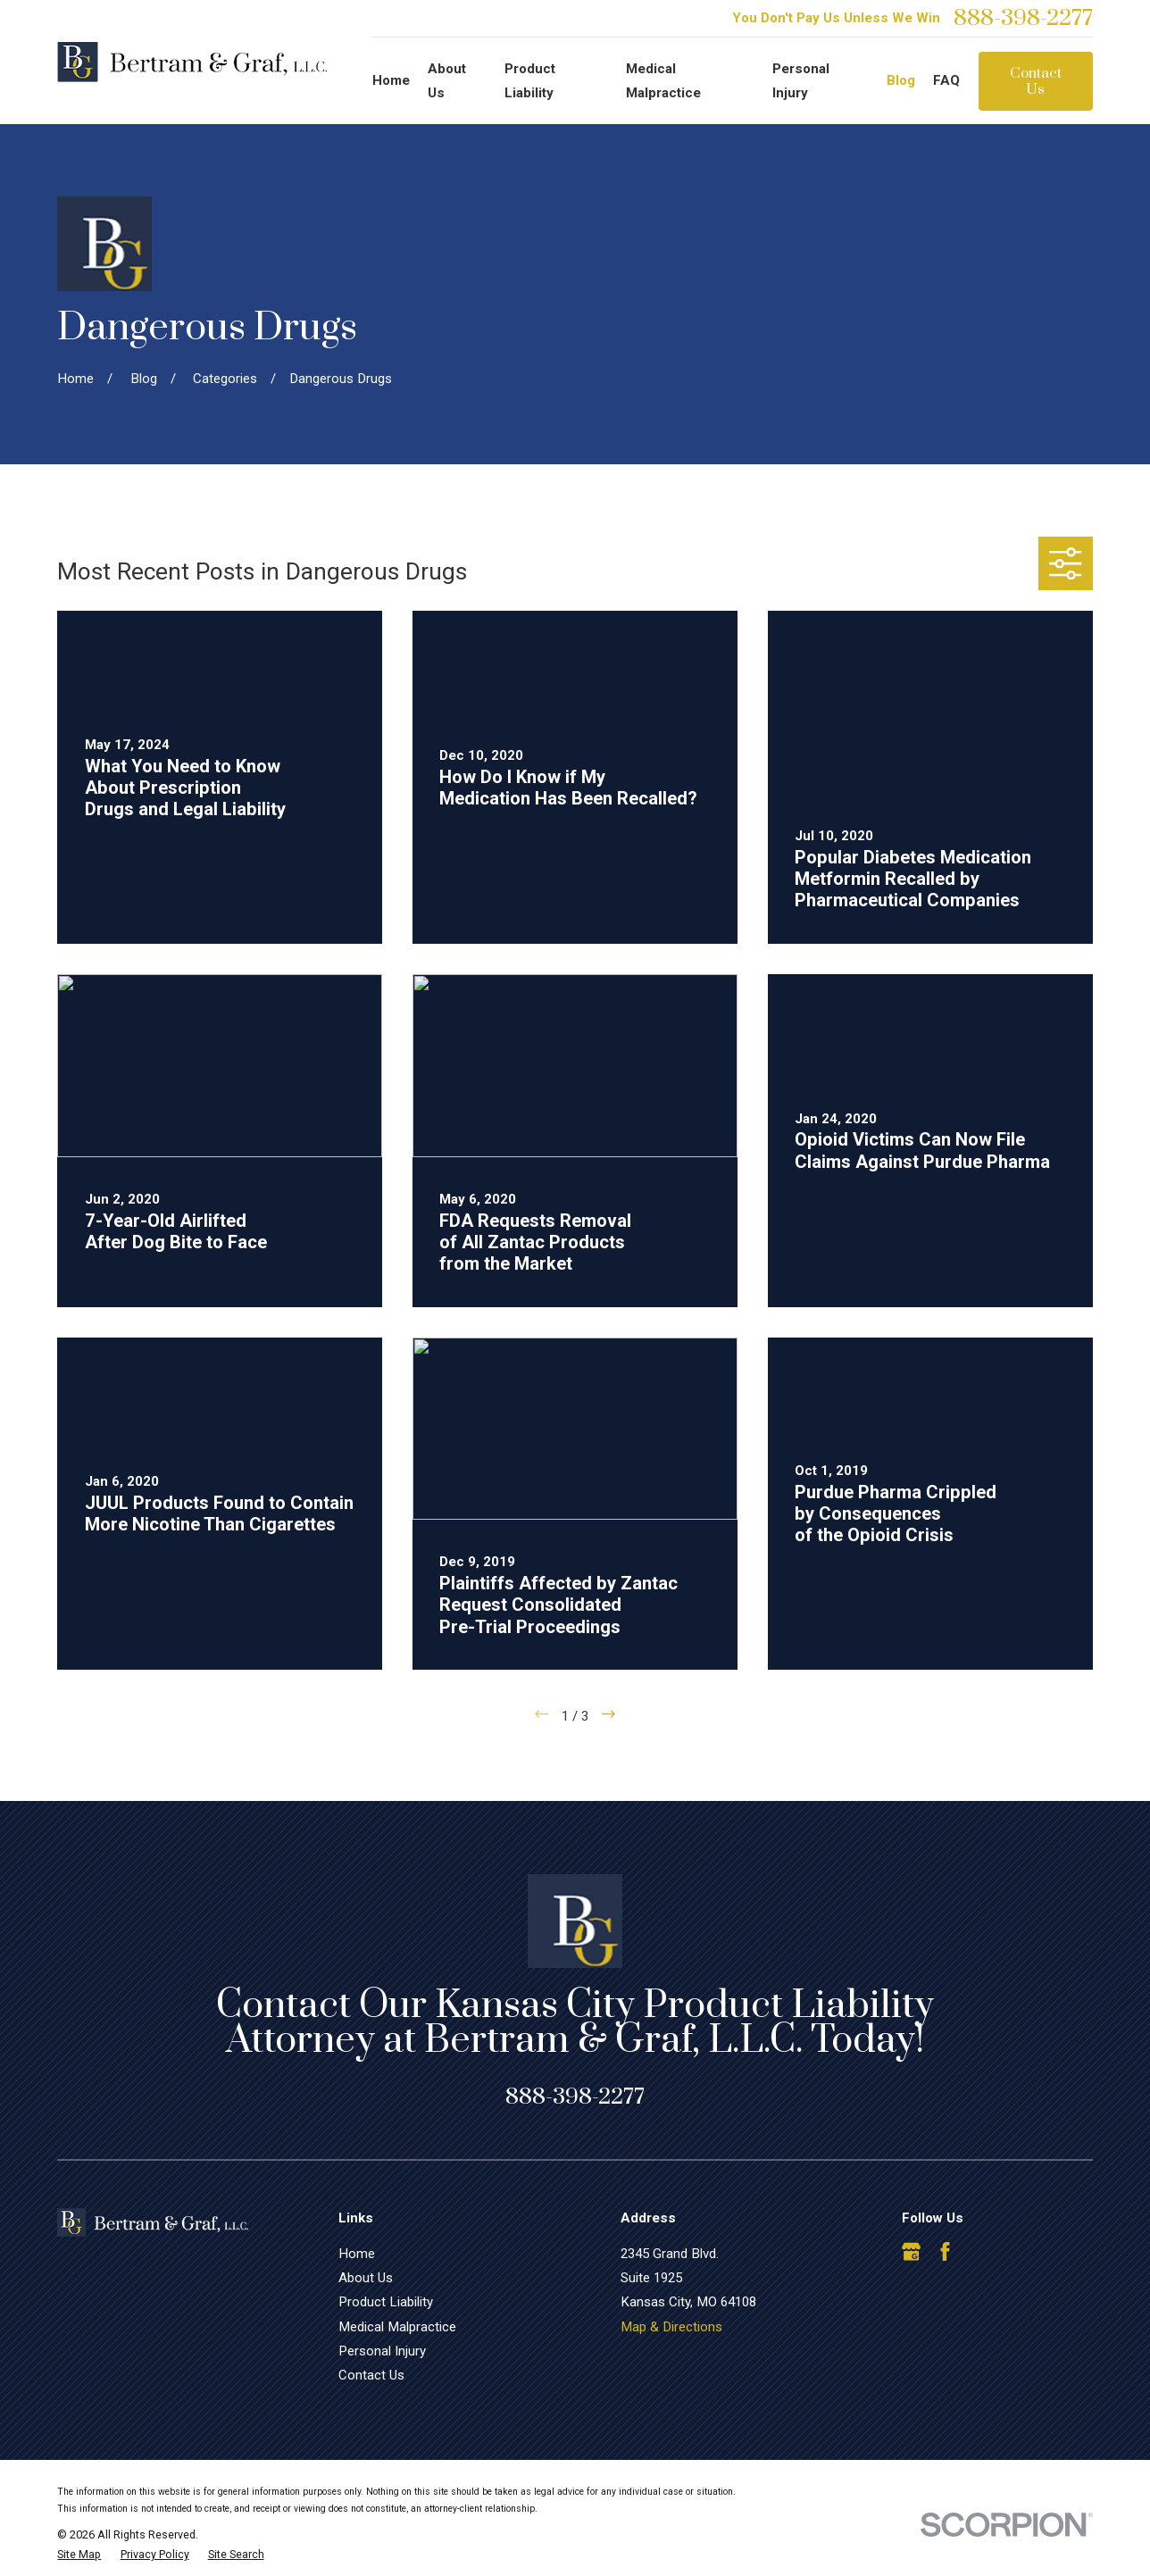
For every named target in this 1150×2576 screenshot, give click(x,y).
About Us (365, 2278)
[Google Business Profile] (911, 2251)
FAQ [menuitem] (946, 80)
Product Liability (385, 2302)
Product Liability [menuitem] (529, 81)
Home (356, 2254)
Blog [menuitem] (901, 80)
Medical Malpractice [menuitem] (663, 81)
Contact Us (1036, 81)
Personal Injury (382, 2351)
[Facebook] (945, 2251)
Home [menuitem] (391, 80)
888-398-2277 (1023, 18)
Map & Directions (671, 2327)
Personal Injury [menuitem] (800, 81)
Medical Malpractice (397, 2327)
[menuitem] (79, 2555)
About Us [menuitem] (447, 81)
